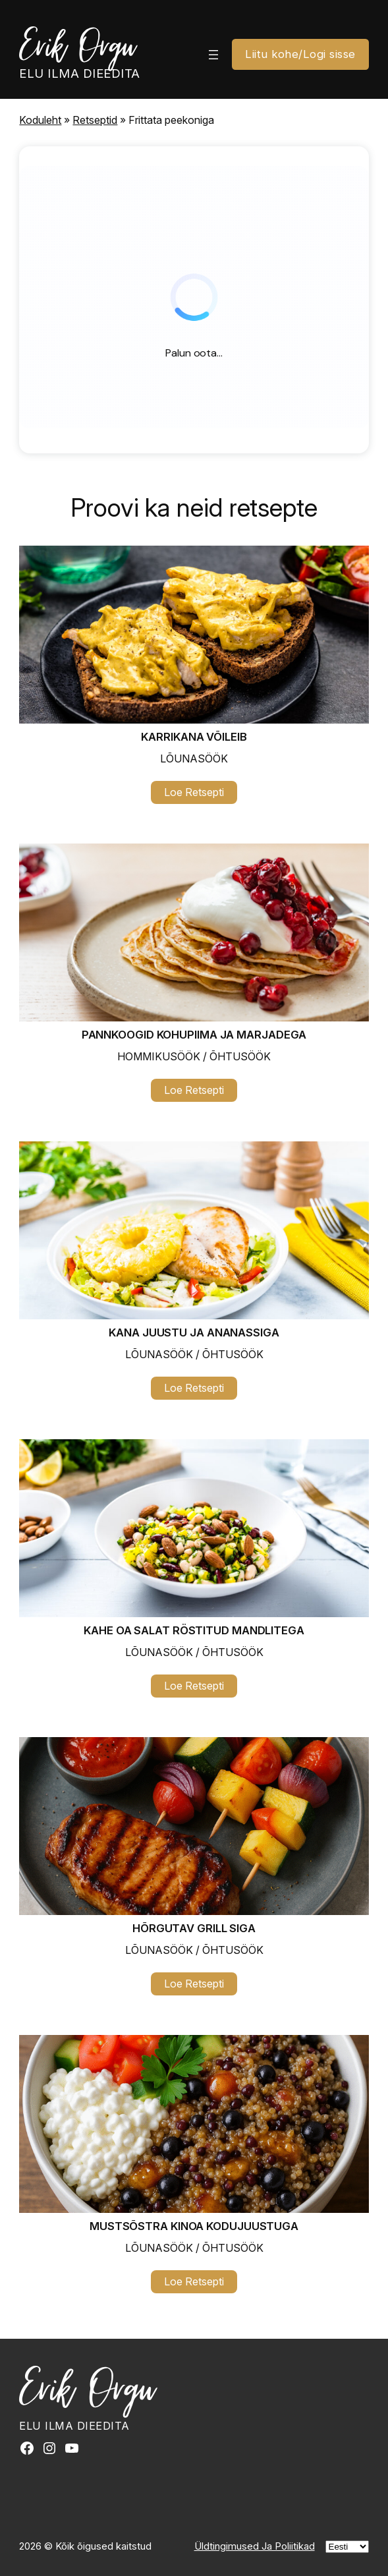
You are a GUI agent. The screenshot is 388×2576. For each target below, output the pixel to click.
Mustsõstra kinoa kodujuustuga (194, 2226)
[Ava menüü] (213, 55)
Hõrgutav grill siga (194, 1928)
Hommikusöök (158, 1056)
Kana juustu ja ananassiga (194, 1332)
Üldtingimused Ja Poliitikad (254, 2546)
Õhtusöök (240, 1056)
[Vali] (347, 2546)
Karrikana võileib (193, 736)
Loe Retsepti (200, 794)
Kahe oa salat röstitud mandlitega (194, 1630)
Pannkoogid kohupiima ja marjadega (194, 1034)
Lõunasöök (194, 758)
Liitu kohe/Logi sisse (300, 54)
